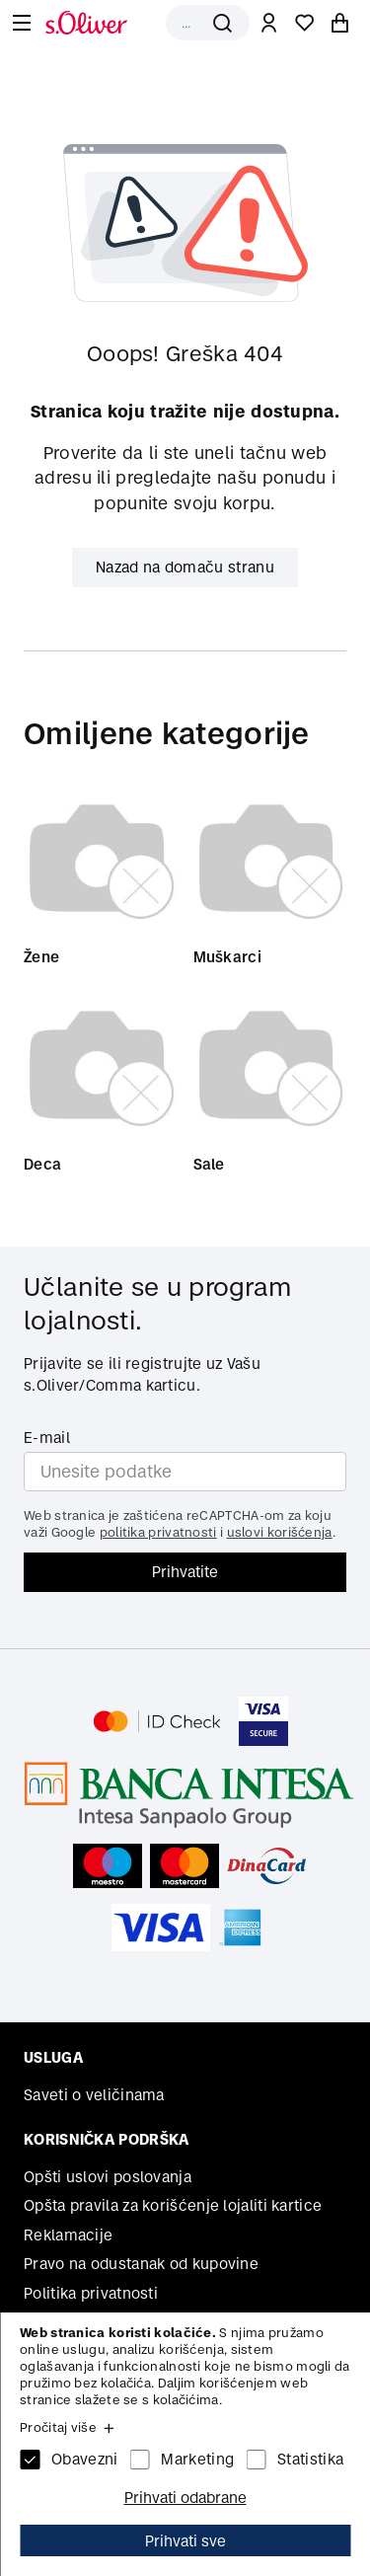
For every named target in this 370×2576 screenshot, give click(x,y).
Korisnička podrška (106, 2139)
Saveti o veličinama (94, 2094)
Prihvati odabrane (185, 2497)
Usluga (53, 2057)
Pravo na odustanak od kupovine (141, 2263)
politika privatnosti (158, 1532)
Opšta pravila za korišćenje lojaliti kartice (173, 2205)
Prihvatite (185, 1571)
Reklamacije (68, 2235)
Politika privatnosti (91, 2293)
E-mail (47, 1437)
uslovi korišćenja (280, 1532)
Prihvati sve (185, 2541)
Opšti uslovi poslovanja (107, 2176)
